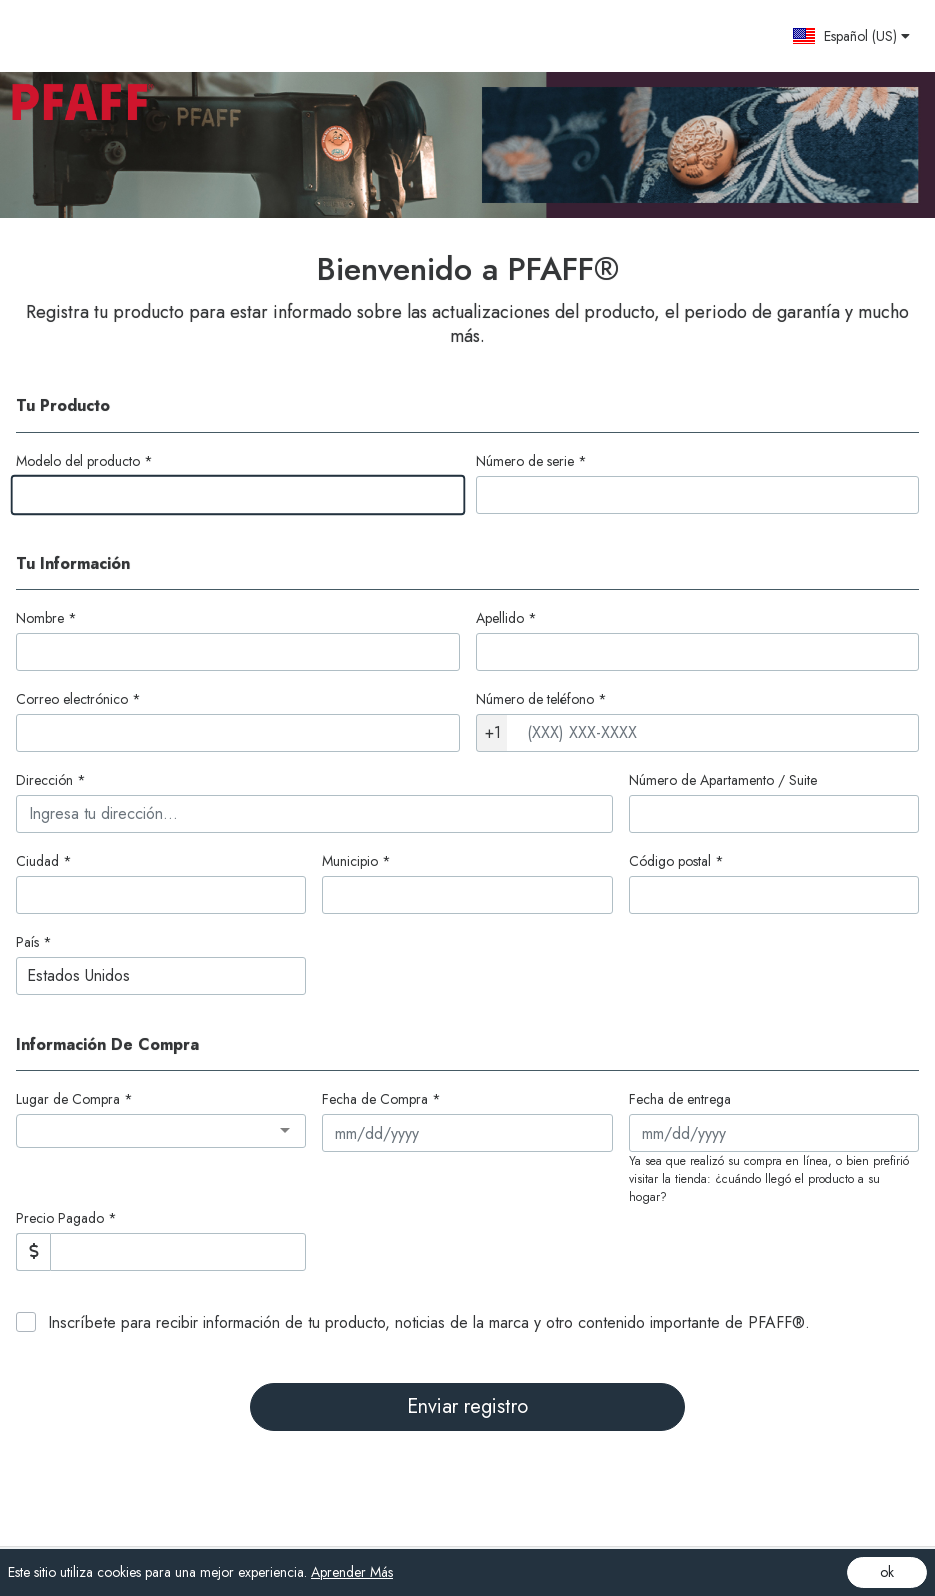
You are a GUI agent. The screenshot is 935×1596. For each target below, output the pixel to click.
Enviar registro (467, 1406)
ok (887, 1572)
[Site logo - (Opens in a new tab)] (91, 36)
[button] (851, 36)
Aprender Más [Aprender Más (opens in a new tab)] (352, 1572)
